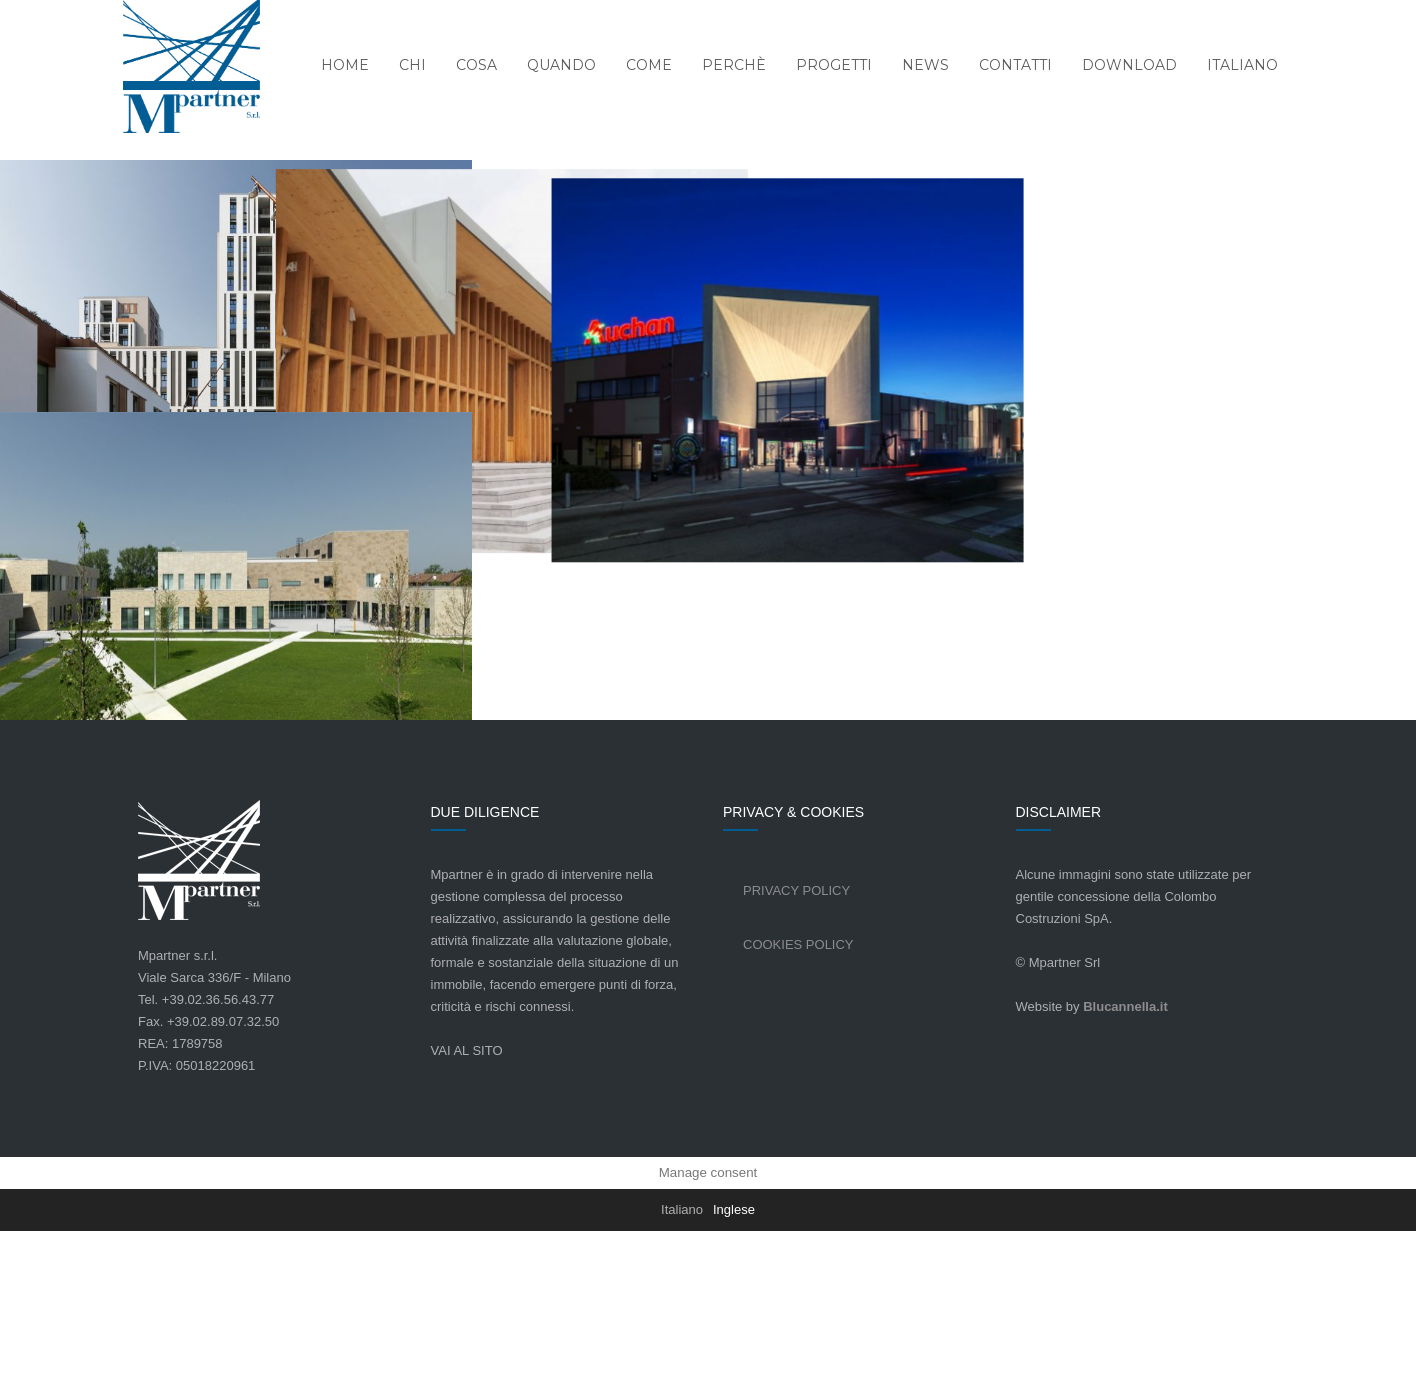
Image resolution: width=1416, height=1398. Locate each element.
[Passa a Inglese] (734, 1377)
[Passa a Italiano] (682, 1377)
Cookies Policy (798, 1111)
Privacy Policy (796, 1057)
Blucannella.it (1125, 1173)
